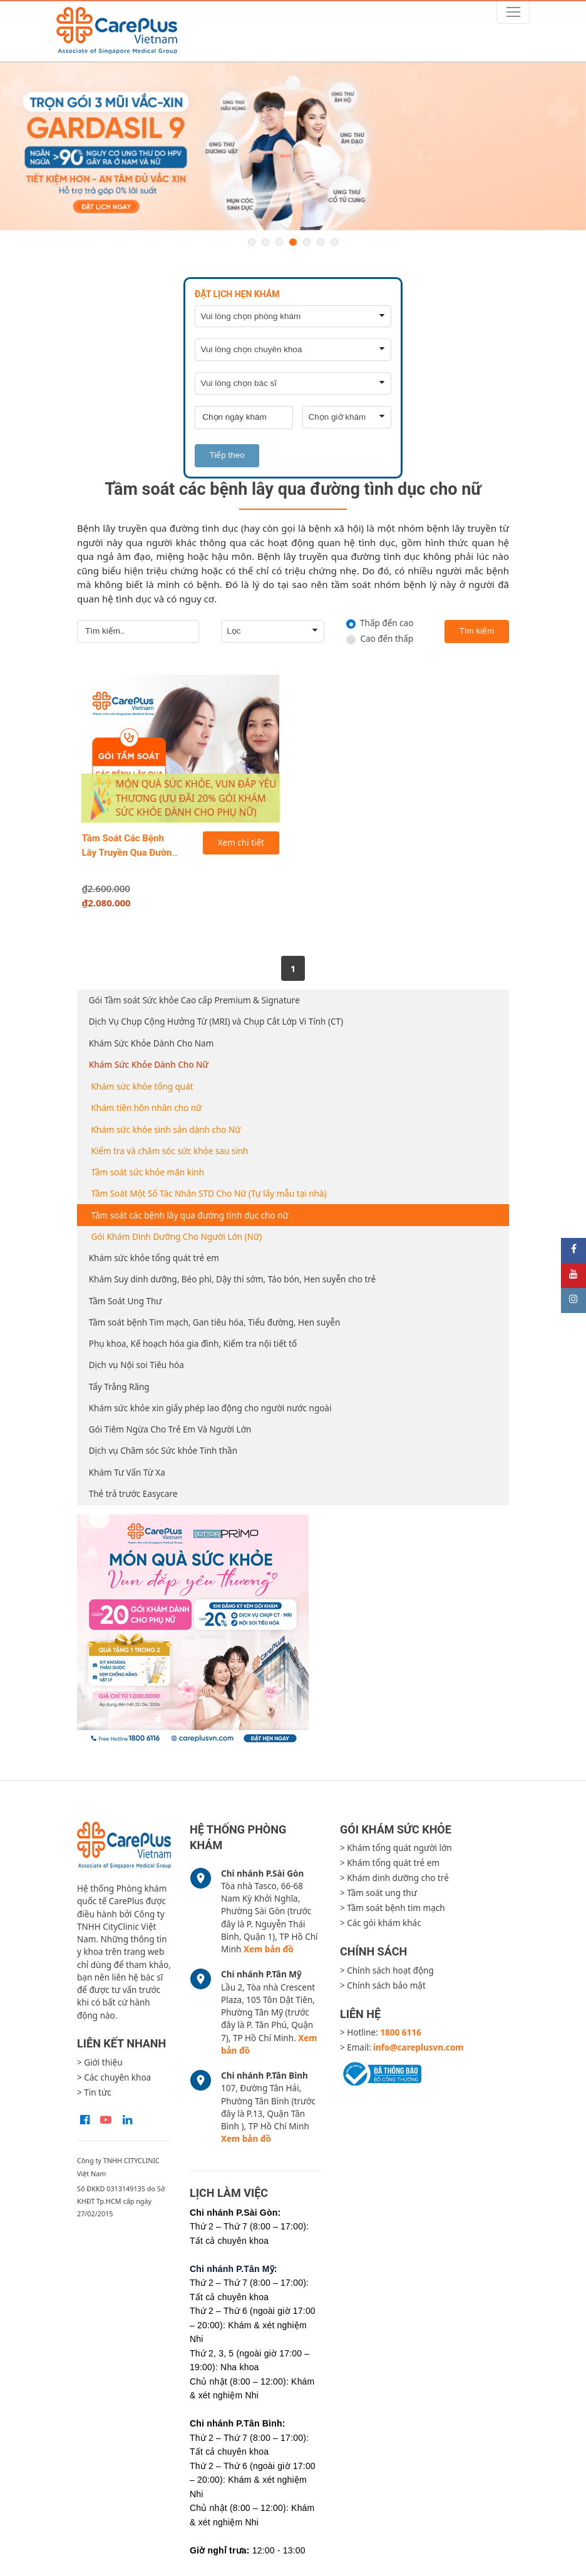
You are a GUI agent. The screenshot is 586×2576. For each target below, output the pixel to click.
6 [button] (320, 242)
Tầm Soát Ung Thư (125, 1301)
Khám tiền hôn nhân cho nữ (146, 1107)
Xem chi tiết (241, 842)
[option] (293, 146)
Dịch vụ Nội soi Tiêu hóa (136, 1365)
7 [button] (334, 242)
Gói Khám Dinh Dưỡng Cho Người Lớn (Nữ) (176, 1236)
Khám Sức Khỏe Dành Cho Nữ (148, 1064)
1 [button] (251, 242)
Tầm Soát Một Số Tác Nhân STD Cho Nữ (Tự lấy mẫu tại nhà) (209, 1193)
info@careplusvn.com (418, 2047)
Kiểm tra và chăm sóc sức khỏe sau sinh (170, 1151)
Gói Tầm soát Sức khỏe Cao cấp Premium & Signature (194, 1000)
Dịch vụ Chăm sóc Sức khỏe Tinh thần (163, 1450)
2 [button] (265, 242)
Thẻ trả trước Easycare (133, 1493)
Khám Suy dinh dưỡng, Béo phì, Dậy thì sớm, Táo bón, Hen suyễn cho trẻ (232, 1279)
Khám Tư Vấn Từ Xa (127, 1472)
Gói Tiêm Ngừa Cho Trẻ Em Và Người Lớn (170, 1429)
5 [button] (307, 242)
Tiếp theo (227, 455)
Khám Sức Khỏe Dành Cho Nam (151, 1043)
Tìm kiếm (477, 631)
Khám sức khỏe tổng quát (142, 1086)
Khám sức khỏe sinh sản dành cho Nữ (166, 1129)
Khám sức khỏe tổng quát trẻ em (154, 1258)
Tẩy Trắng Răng (119, 1386)
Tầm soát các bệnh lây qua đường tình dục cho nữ (190, 1215)
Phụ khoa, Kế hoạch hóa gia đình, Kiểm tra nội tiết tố (193, 1343)
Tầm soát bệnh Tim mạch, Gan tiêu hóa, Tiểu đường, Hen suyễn (215, 1322)
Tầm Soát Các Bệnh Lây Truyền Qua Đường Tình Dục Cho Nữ (130, 852)
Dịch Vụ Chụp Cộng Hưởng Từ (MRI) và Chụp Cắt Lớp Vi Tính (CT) (216, 1021)
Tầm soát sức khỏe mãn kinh (148, 1172)
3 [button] (279, 242)
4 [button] (293, 242)
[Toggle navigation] (513, 12)
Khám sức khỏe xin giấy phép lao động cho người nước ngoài (210, 1408)
